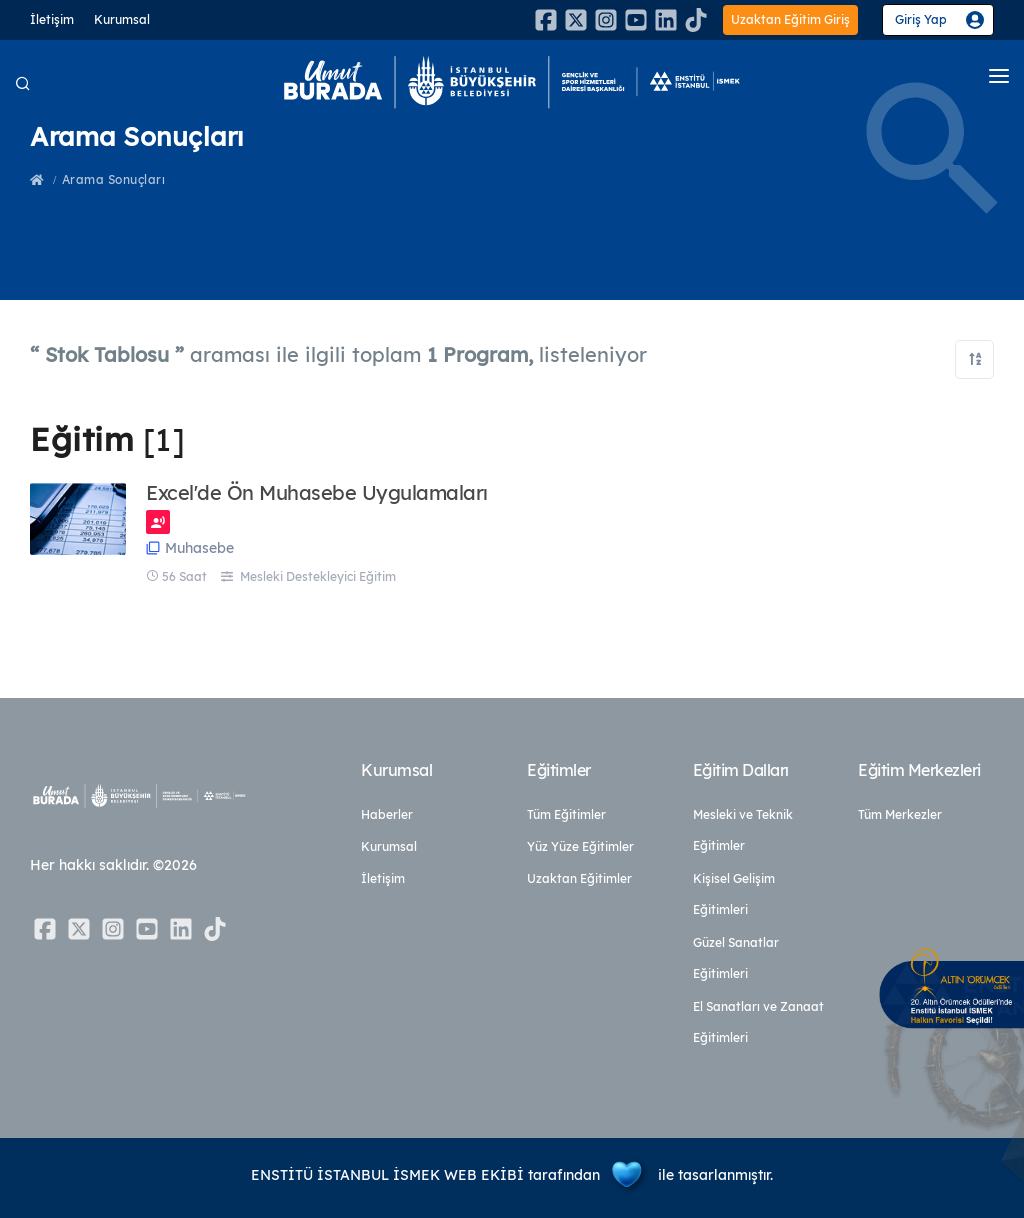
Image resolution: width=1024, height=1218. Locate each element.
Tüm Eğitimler (566, 814)
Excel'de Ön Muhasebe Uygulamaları (317, 493)
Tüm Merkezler (900, 814)
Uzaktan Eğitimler (579, 878)
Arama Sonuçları (114, 179)
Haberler (387, 814)
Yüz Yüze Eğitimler (580, 846)
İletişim (52, 19)
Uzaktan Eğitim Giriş (790, 19)
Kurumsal (122, 19)
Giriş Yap (921, 19)
